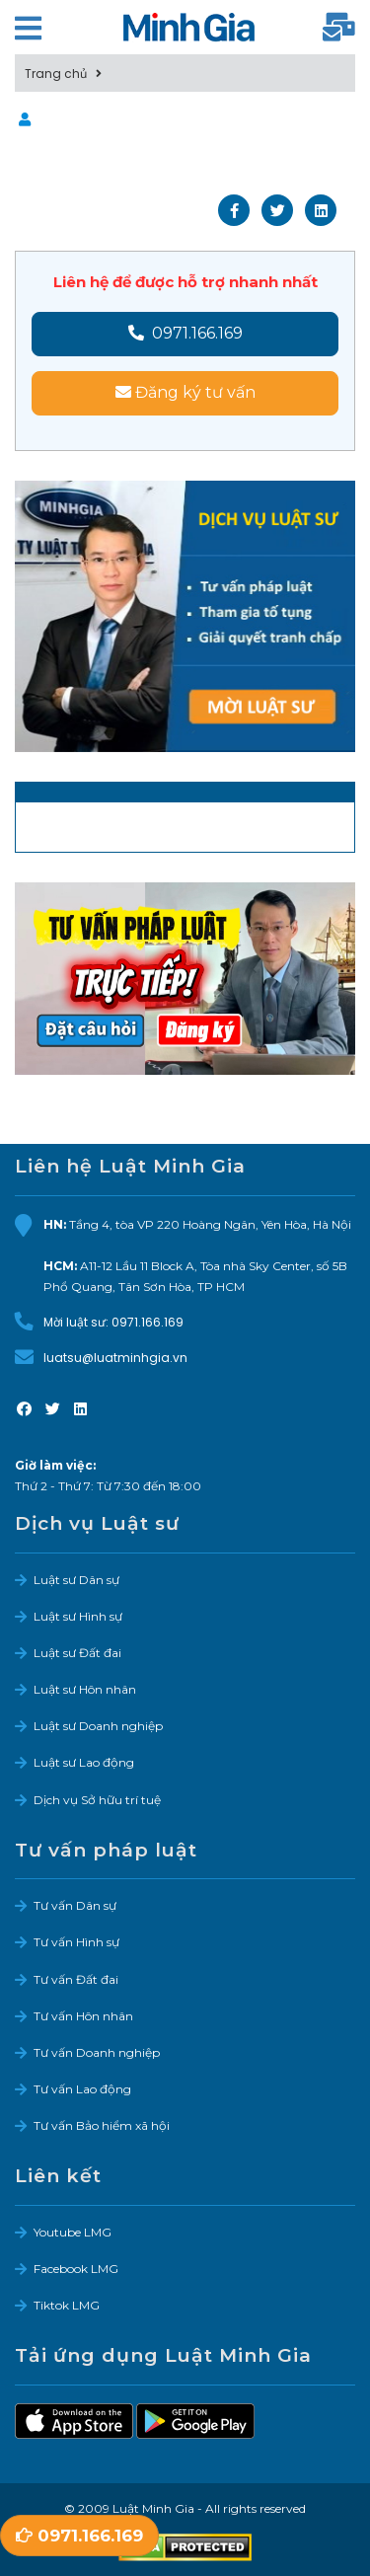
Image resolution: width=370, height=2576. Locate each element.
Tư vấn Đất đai (76, 1979)
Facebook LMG (76, 2268)
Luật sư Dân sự (76, 1579)
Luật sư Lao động (84, 1762)
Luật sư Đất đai (77, 1652)
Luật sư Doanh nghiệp (98, 1725)
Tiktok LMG (67, 2305)
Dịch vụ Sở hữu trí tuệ (97, 1799)
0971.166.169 (185, 333)
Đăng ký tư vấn (185, 392)
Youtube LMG (72, 2232)
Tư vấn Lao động (82, 2089)
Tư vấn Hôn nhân (83, 2015)
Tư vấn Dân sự (75, 1905)
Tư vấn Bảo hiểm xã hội (102, 2125)
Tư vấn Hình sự (76, 1941)
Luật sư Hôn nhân (85, 1689)
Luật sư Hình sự (78, 1616)
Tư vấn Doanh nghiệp (97, 2052)
